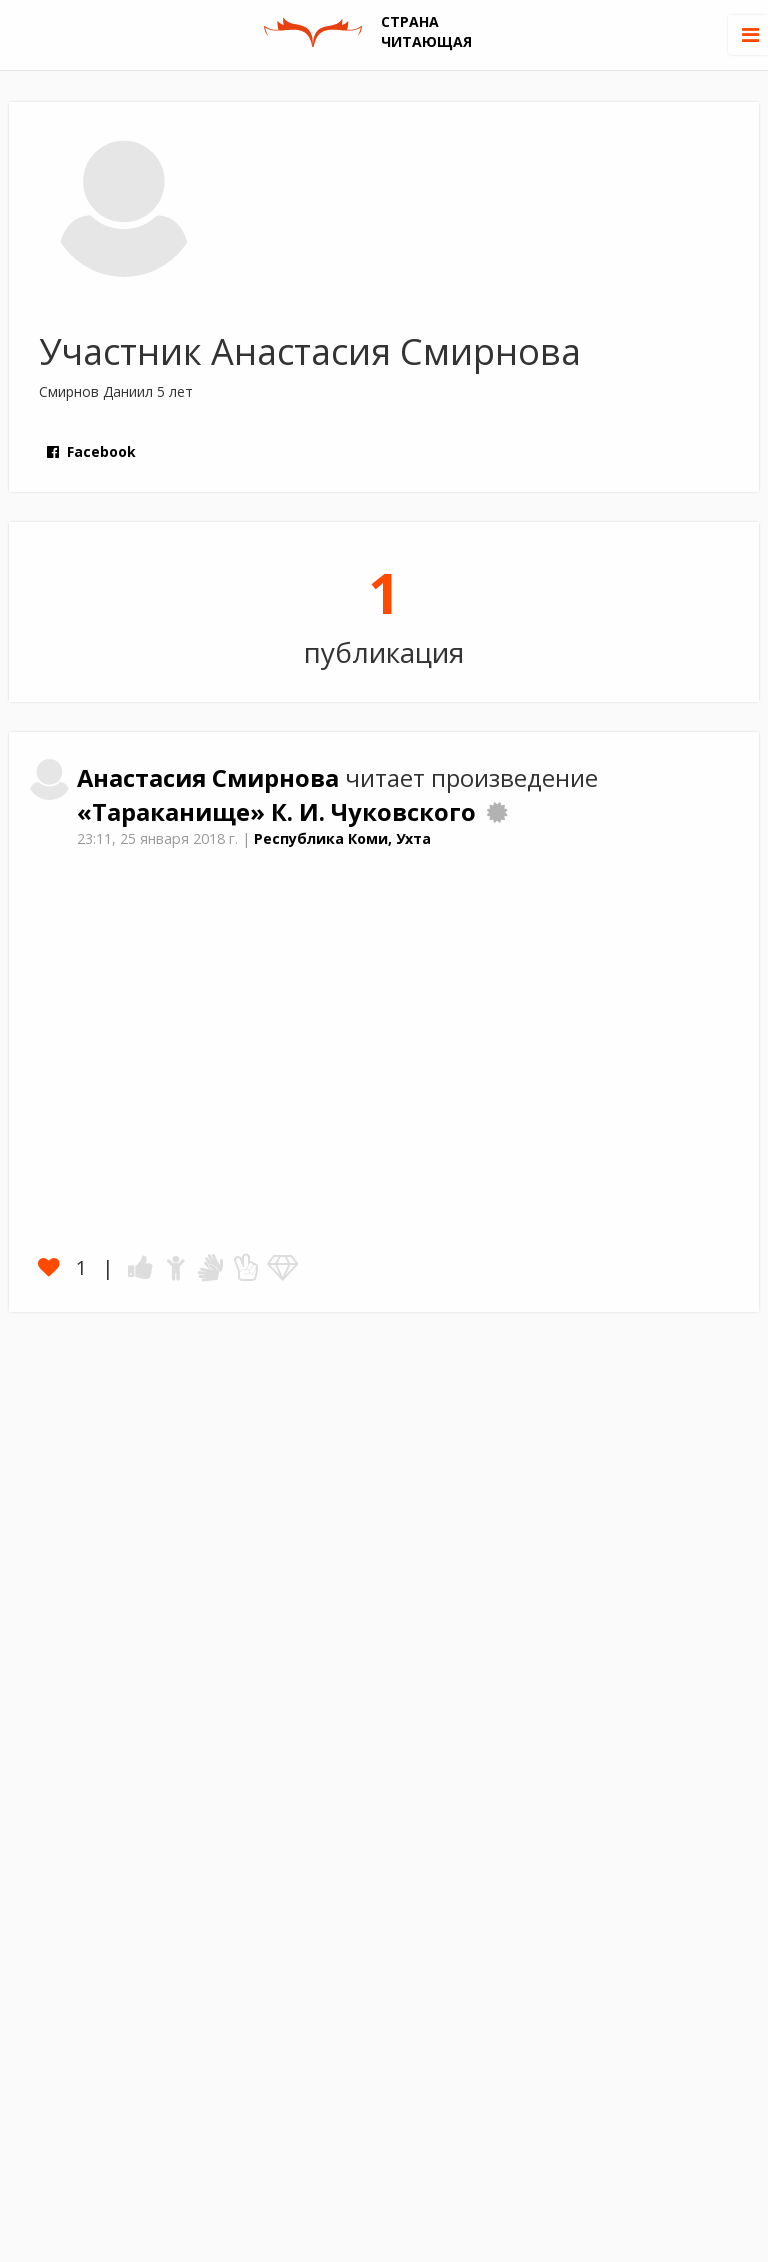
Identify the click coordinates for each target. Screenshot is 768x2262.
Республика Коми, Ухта (342, 838)
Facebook (90, 451)
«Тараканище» (174, 812)
